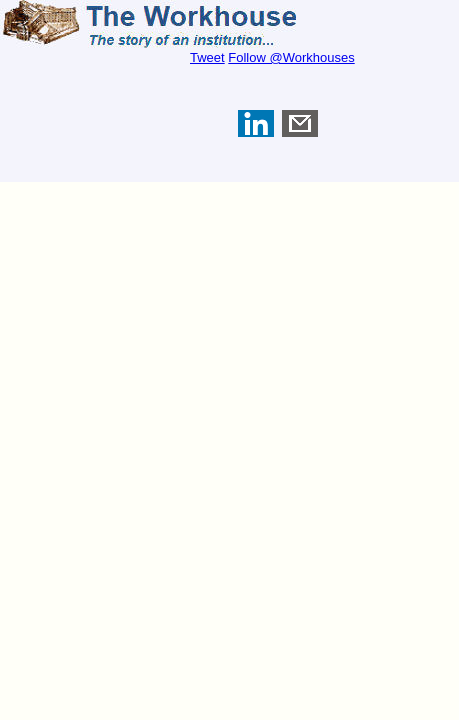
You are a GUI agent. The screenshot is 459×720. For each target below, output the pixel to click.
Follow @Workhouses (291, 57)
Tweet (207, 57)
